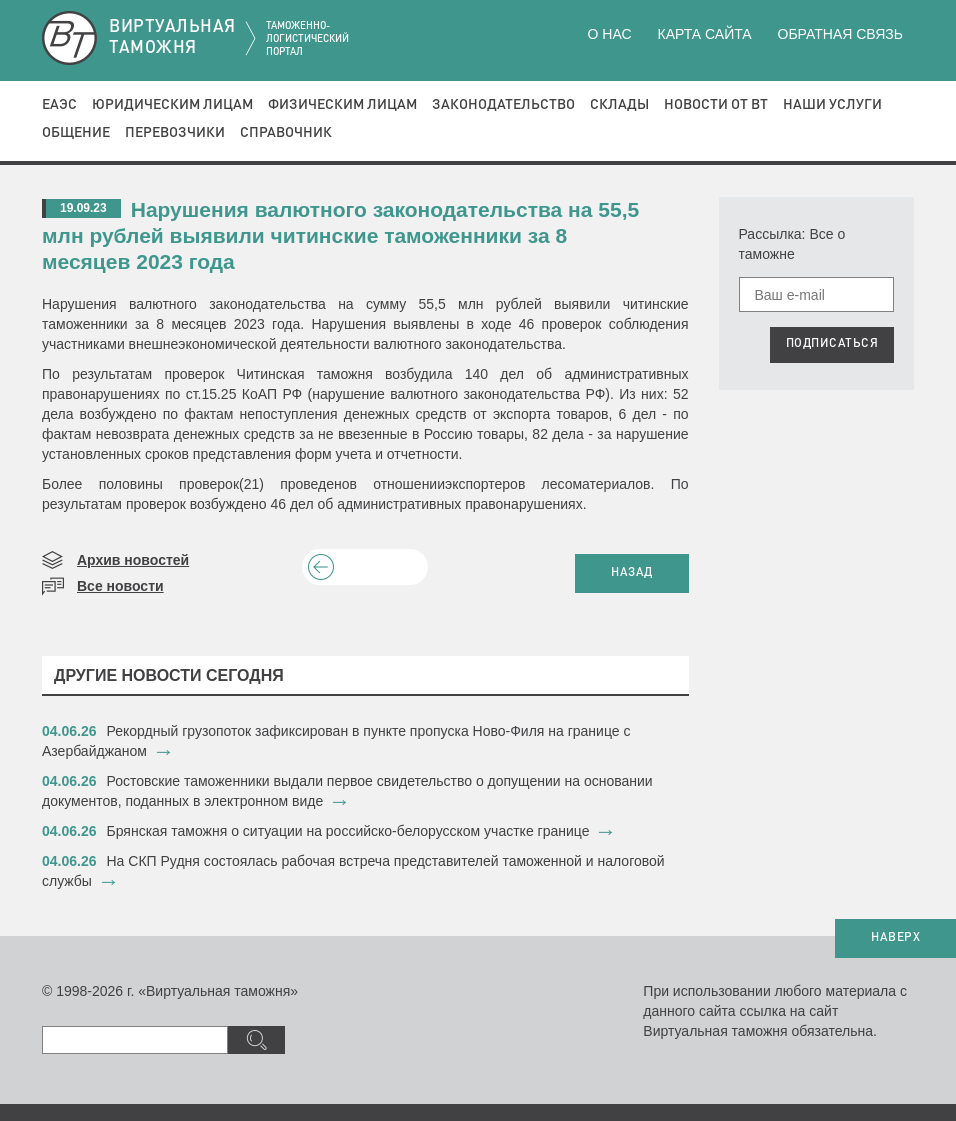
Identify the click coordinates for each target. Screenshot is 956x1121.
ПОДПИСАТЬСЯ (832, 344)
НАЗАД (632, 573)
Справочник (286, 133)
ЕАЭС (59, 105)
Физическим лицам (342, 105)
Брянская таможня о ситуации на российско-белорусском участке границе (348, 831)
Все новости (120, 586)
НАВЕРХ (895, 938)
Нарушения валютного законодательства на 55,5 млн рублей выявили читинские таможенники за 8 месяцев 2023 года (340, 235)
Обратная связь (840, 34)
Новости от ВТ (716, 105)
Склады (619, 105)
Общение (76, 133)
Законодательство (503, 105)
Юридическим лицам (172, 105)
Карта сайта (704, 34)
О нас (610, 34)
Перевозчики (175, 133)
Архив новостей (133, 560)
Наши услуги (832, 105)
